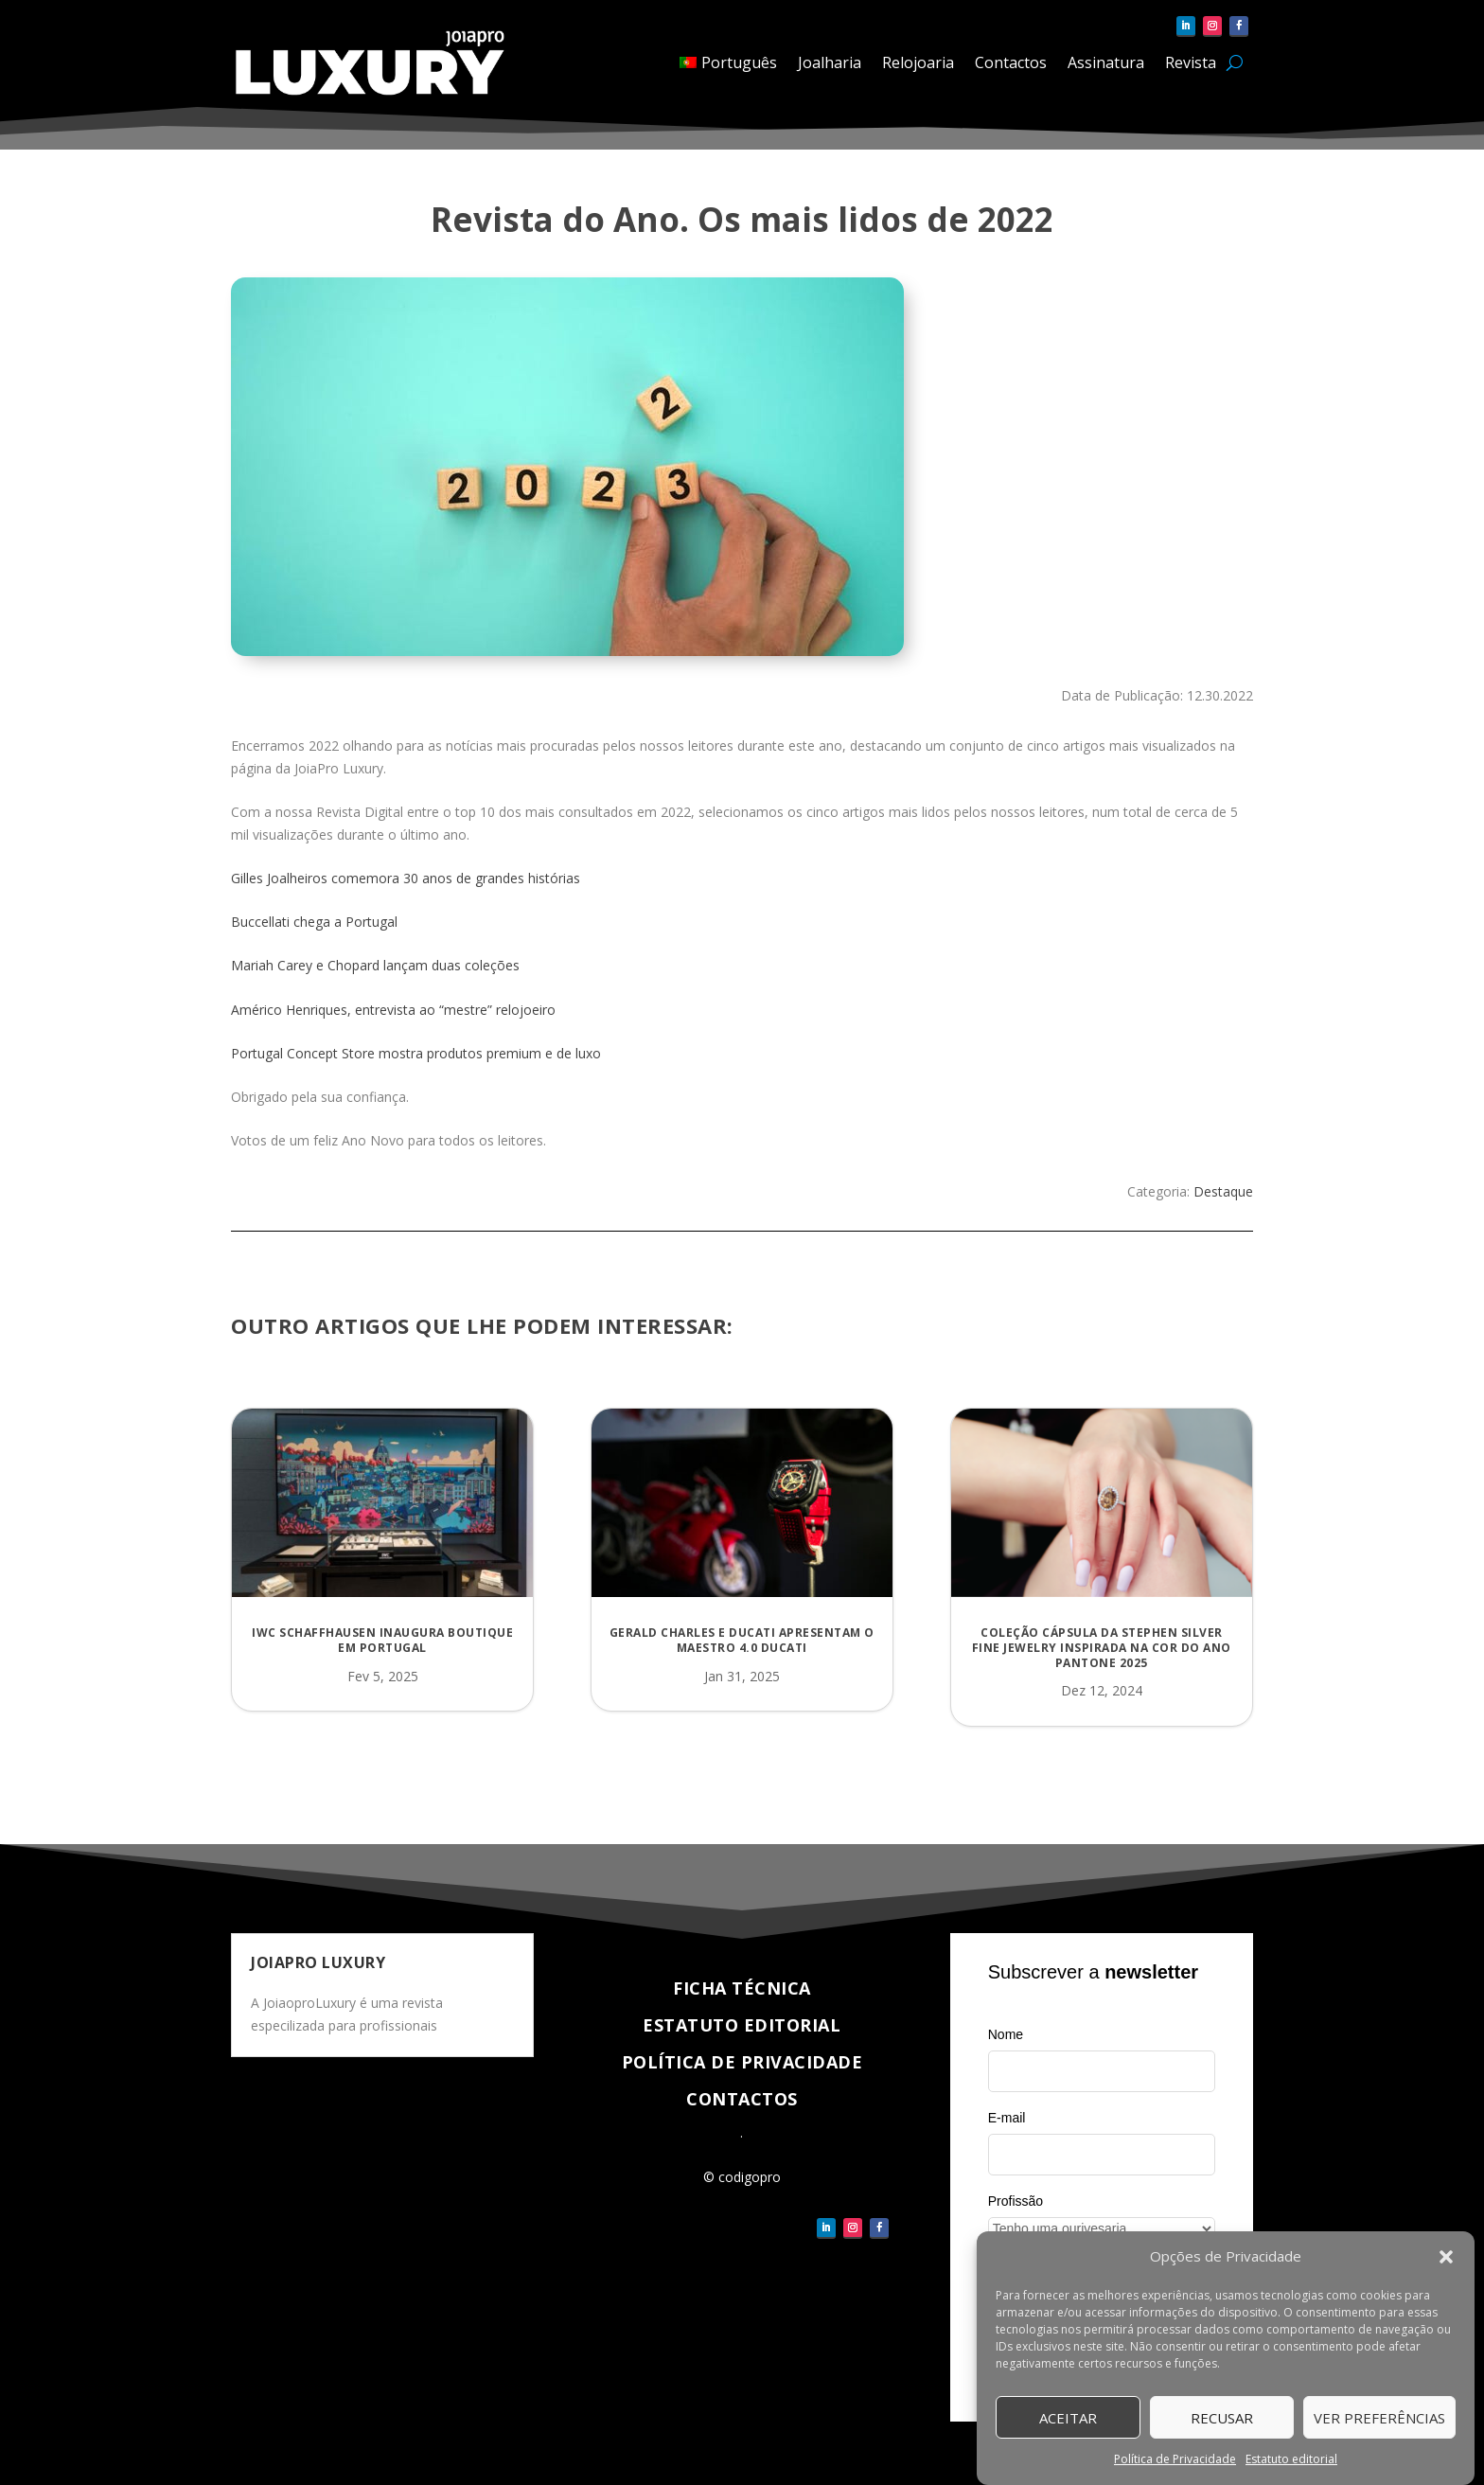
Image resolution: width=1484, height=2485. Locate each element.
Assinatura (1106, 62)
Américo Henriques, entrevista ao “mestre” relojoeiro (393, 1010)
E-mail (1007, 2117)
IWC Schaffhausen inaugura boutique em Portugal (382, 1640)
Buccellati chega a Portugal (314, 922)
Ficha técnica (742, 1988)
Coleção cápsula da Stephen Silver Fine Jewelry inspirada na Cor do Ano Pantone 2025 (1101, 1647)
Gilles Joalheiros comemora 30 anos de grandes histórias (405, 878)
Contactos (1011, 62)
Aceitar (1068, 2417)
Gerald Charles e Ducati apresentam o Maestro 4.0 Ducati (742, 1640)
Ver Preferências (1379, 2417)
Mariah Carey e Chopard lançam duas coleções (375, 965)
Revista (1190, 62)
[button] (1446, 2256)
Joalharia (829, 62)
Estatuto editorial (1291, 2459)
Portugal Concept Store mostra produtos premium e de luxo (416, 1053)
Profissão (1015, 2201)
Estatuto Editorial (741, 2025)
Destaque (1223, 1191)
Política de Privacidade (1175, 2459)
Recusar (1222, 2417)
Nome (1005, 2034)
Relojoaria (918, 62)
